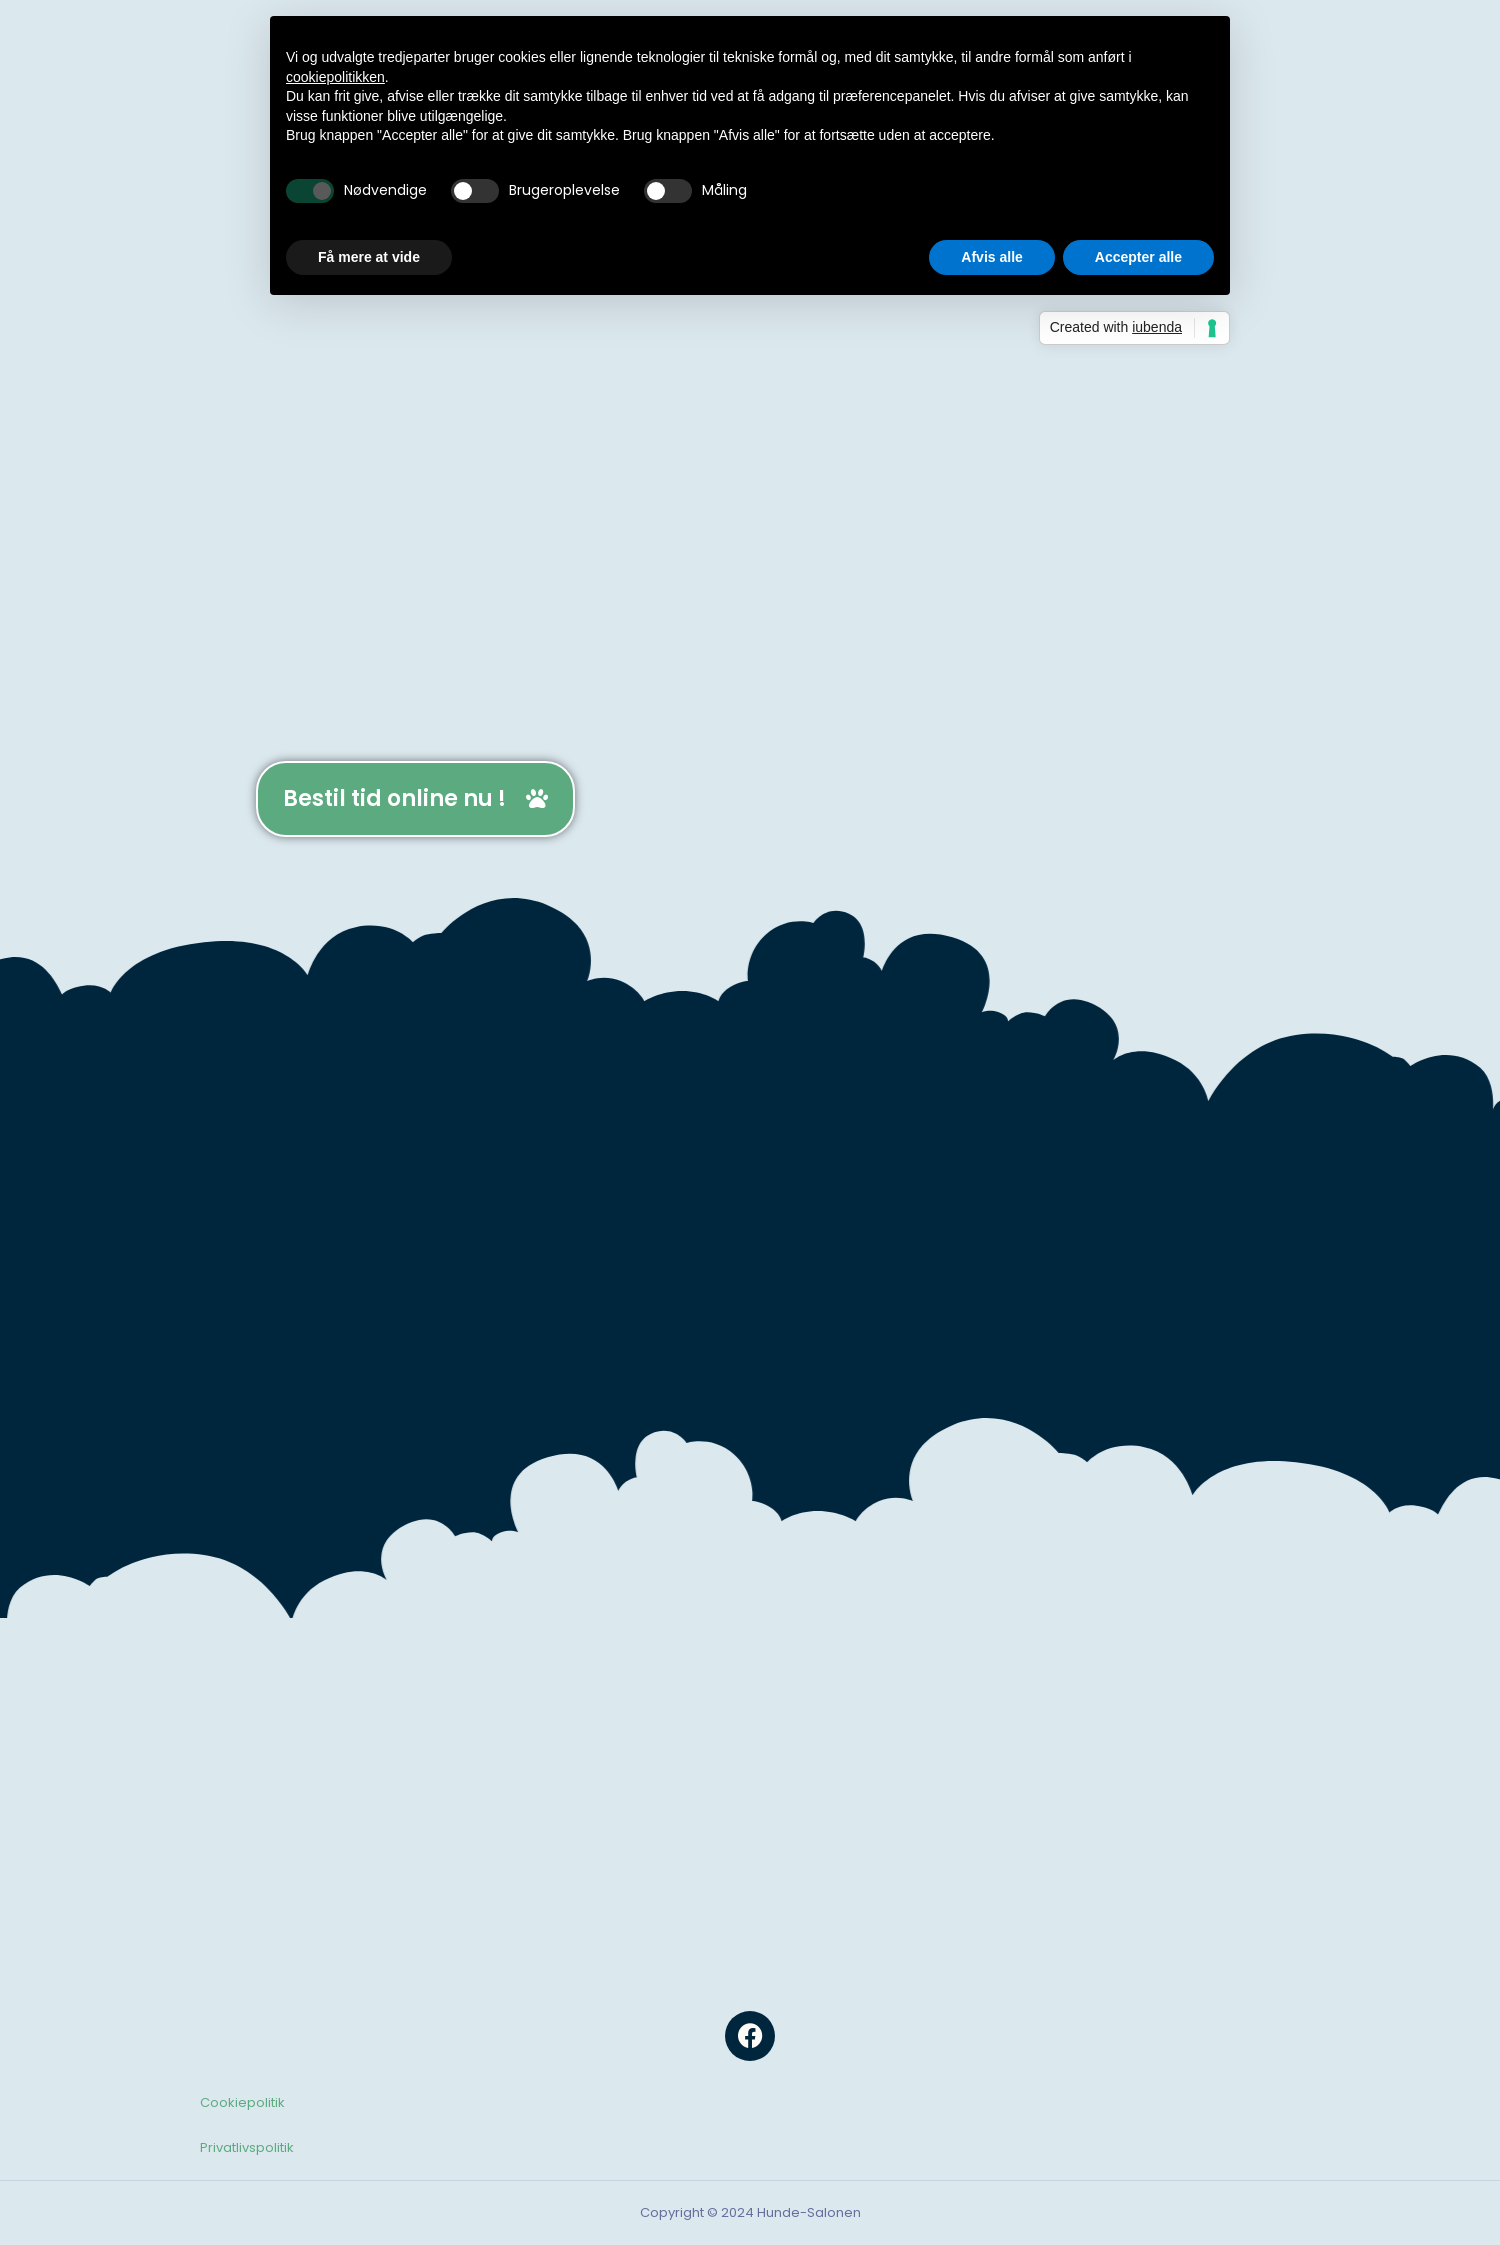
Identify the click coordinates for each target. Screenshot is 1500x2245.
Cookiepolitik (242, 2102)
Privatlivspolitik (247, 2147)
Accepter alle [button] (1138, 257)
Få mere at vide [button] (369, 257)
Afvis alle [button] (991, 257)
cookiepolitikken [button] (335, 77)
